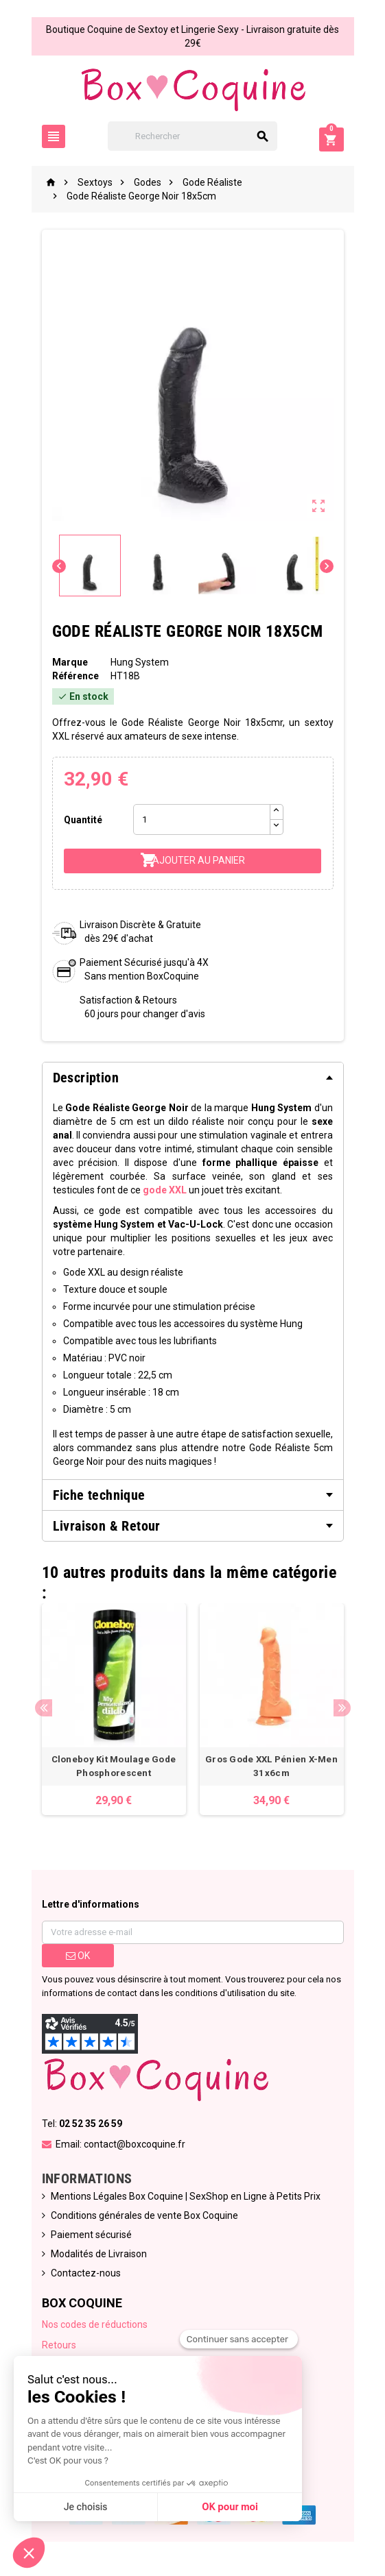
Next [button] (342, 1707)
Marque (70, 662)
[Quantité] (201, 819)
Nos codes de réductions (95, 2324)
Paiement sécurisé (91, 2234)
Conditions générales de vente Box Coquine (144, 2215)
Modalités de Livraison (99, 2253)
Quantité (83, 819)
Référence (75, 675)
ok (78, 1955)
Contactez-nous (86, 2273)
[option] (114, 1709)
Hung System (139, 662)
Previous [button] (43, 1707)
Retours (59, 2345)
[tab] (193, 1077)
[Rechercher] (192, 136)
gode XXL (165, 1189)
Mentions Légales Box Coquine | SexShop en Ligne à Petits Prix (185, 2196)
